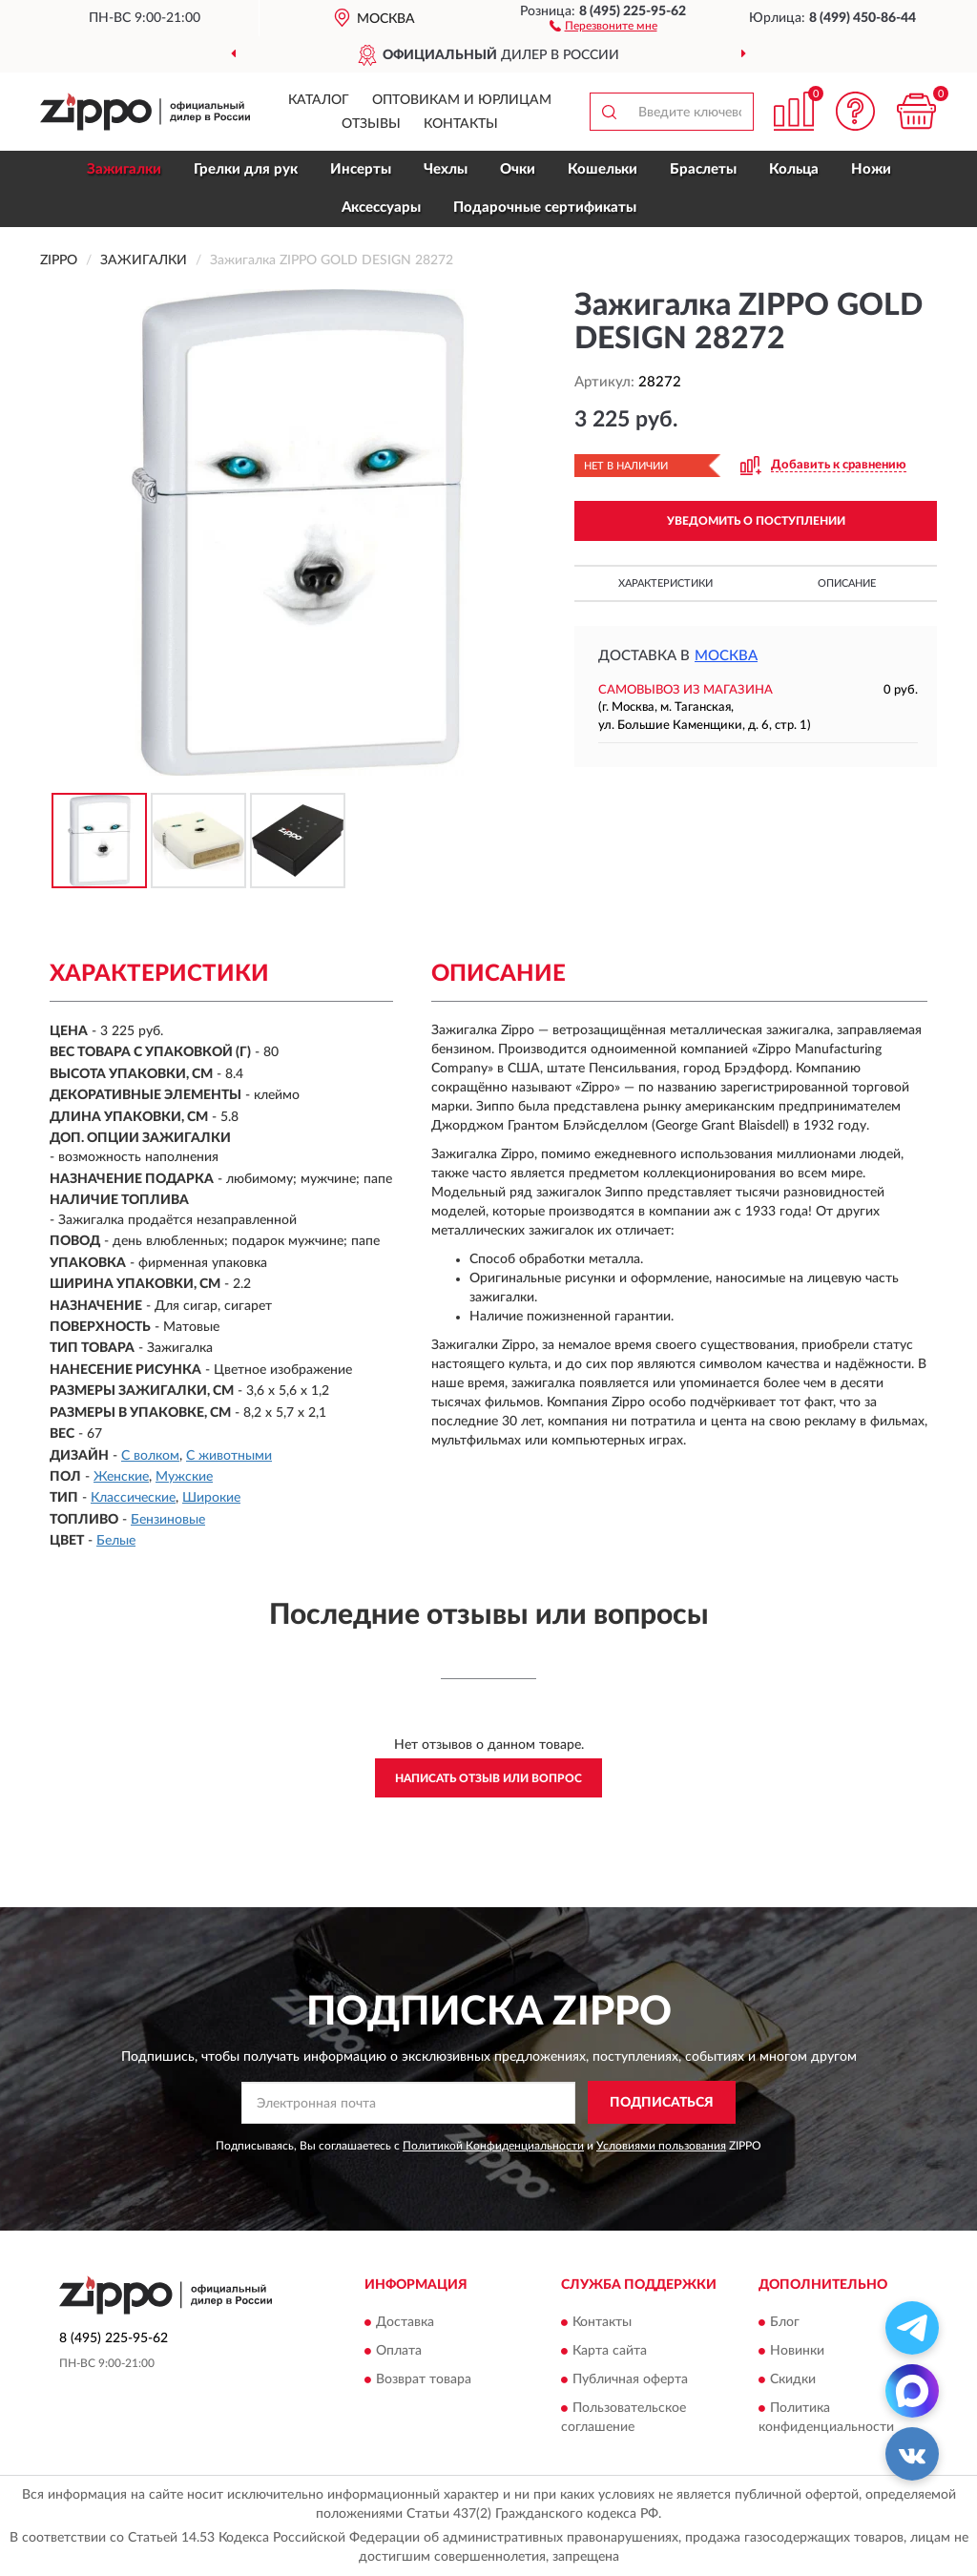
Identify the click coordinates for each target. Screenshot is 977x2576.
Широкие (211, 1498)
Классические (133, 1498)
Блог (785, 2322)
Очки (517, 169)
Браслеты (703, 169)
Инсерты (360, 169)
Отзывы (371, 124)
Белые (115, 1541)
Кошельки (602, 169)
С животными (229, 1456)
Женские (121, 1477)
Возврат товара (423, 2379)
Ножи (871, 169)
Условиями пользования (661, 2145)
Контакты (461, 124)
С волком (150, 1456)
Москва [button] (726, 656)
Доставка (405, 2322)
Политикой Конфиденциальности (493, 2145)
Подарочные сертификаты (544, 207)
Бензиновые (168, 1520)
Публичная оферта (630, 2379)
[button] (603, 25)
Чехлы (446, 169)
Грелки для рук (246, 169)
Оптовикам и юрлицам (461, 100)
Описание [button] (847, 583)
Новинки (797, 2351)
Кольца (794, 169)
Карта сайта (609, 2351)
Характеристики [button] (665, 583)
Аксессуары (381, 207)
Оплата (399, 2351)
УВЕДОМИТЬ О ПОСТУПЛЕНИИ (756, 521)
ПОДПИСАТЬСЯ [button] (662, 2102)
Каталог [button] (318, 100)
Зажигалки (124, 169)
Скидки (793, 2379)
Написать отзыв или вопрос (488, 1778)
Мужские (184, 1477)
